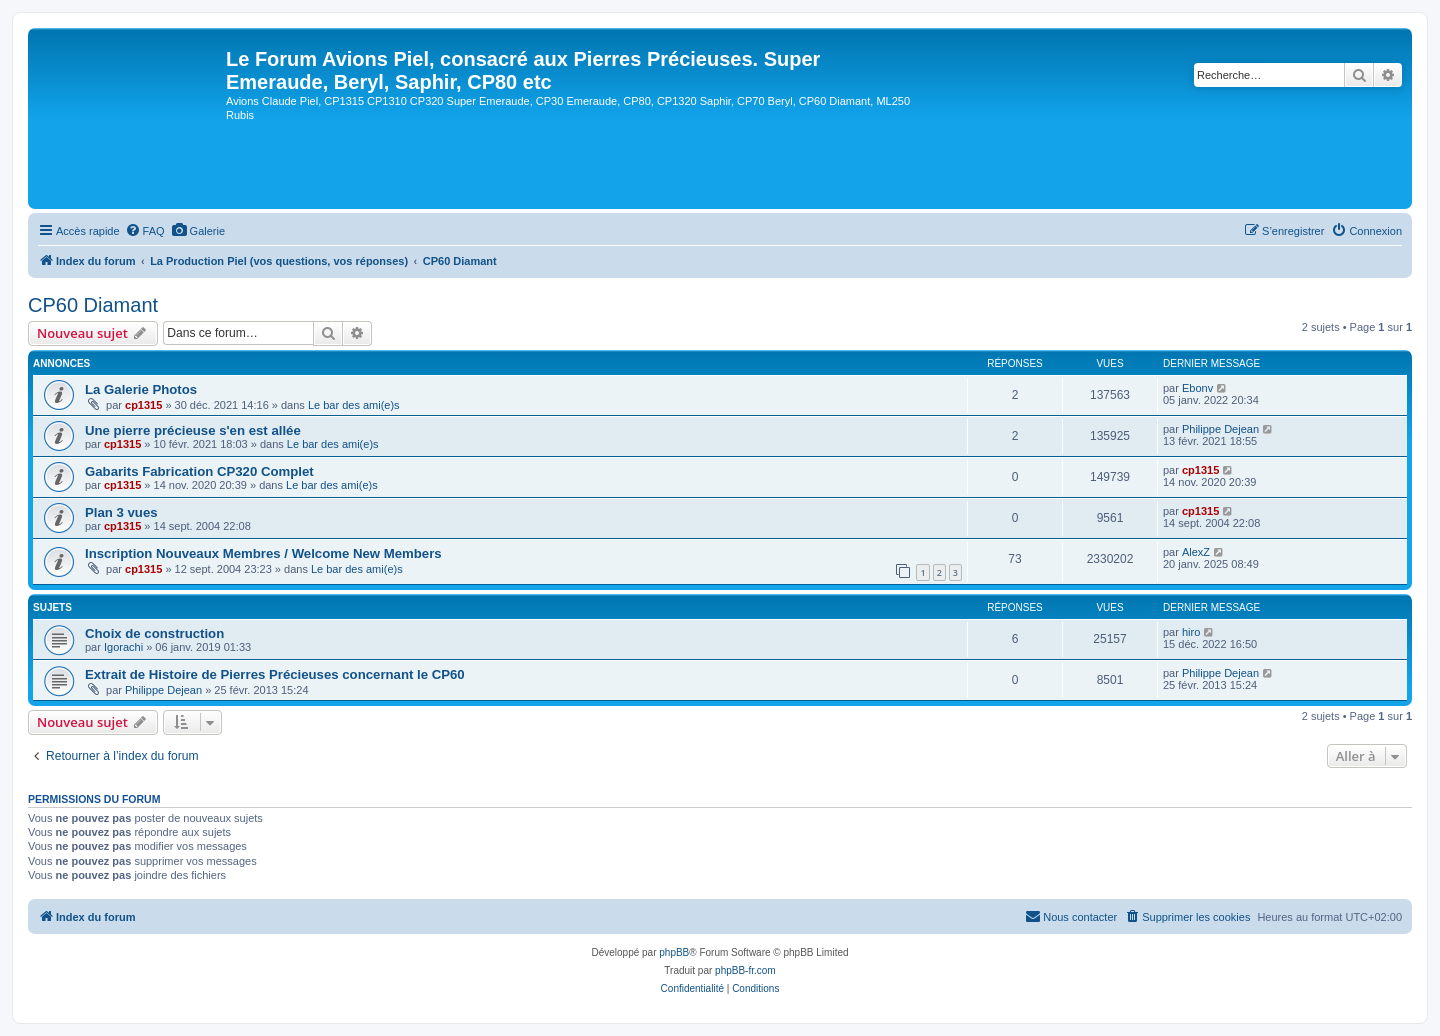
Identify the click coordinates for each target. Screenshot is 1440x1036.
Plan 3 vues (121, 512)
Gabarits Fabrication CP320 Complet (199, 471)
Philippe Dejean (1220, 429)
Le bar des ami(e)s (354, 405)
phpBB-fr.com (745, 970)
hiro (1191, 632)
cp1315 (143, 405)
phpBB (674, 952)
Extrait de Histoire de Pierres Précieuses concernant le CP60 (275, 674)
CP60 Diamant (93, 305)
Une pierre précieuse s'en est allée (193, 430)
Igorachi (123, 647)
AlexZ (1196, 552)
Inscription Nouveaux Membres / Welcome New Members (263, 553)
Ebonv (1197, 388)
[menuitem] (145, 231)
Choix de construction (154, 633)
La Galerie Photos (141, 389)
